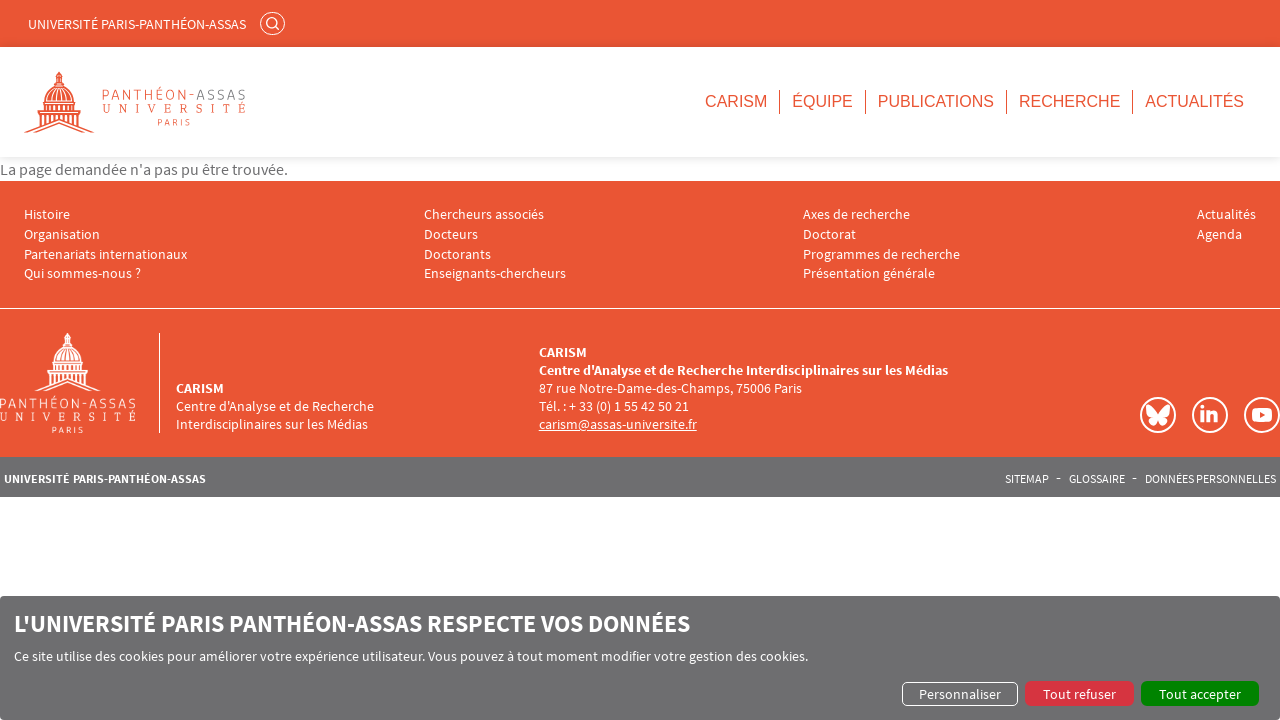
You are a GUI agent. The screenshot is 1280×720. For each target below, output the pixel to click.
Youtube (1262, 415)
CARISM (736, 101)
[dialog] (640, 658)
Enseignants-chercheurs (495, 273)
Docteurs (451, 234)
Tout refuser (1079, 694)
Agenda (1219, 234)
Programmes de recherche (881, 254)
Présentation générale (869, 273)
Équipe (822, 101)
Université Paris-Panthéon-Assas (137, 24)
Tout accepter (1200, 694)
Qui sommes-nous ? (82, 273)
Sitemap (1027, 479)
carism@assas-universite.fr (618, 424)
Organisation (62, 234)
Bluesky (1158, 415)
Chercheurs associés (484, 214)
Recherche (1069, 101)
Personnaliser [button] (960, 694)
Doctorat (829, 234)
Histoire (47, 214)
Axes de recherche (856, 214)
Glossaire (1097, 479)
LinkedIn (1210, 415)
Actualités (1194, 101)
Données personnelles (1210, 479)
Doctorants (457, 254)
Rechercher (275, 23)
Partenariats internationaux (105, 254)
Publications (936, 101)
